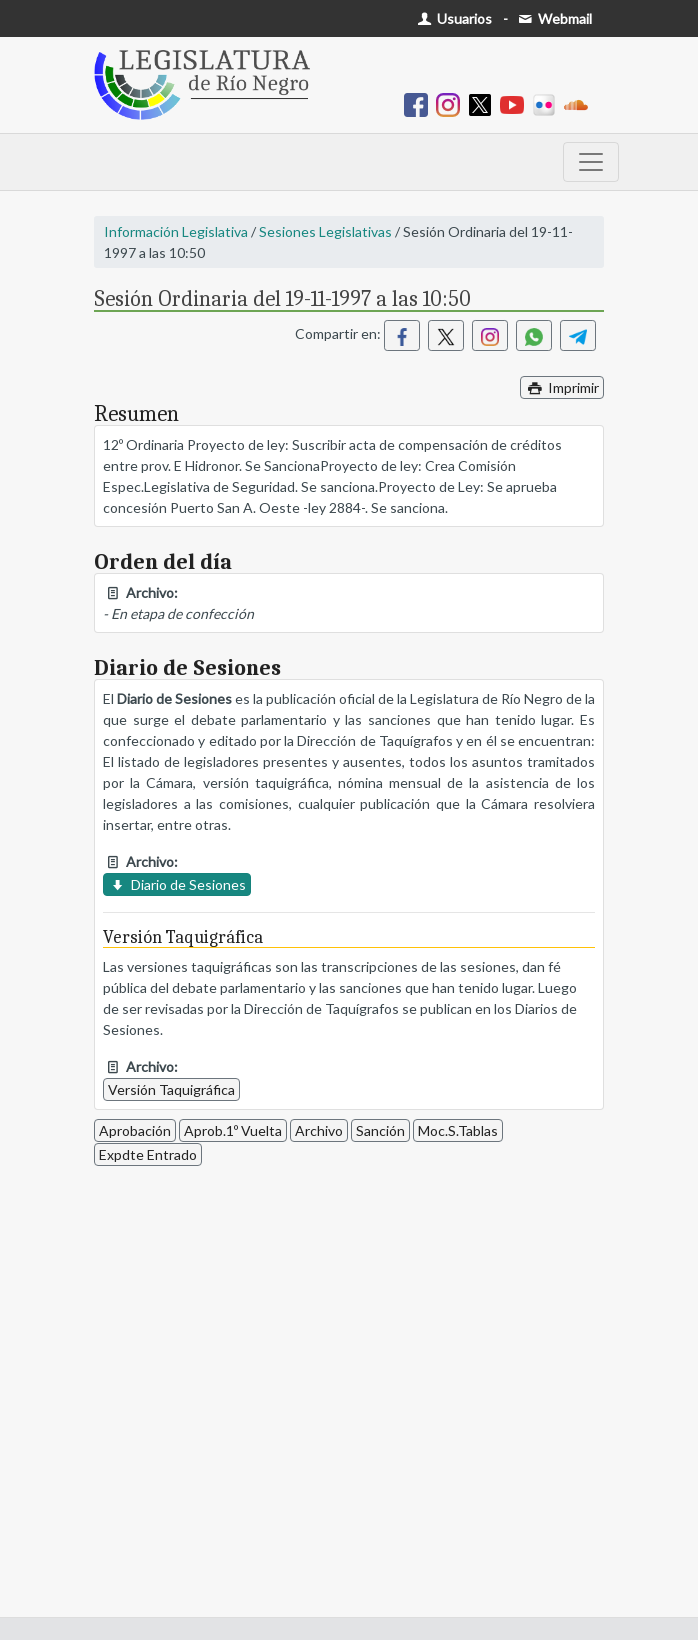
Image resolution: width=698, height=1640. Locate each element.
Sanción (380, 1130)
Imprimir (562, 387)
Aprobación (135, 1130)
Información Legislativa (176, 231)
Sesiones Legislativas (325, 231)
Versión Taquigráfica (171, 1089)
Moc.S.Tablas (458, 1130)
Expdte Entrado (148, 1154)
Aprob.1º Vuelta (233, 1130)
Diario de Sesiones (177, 884)
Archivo (319, 1130)
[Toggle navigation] (591, 162)
